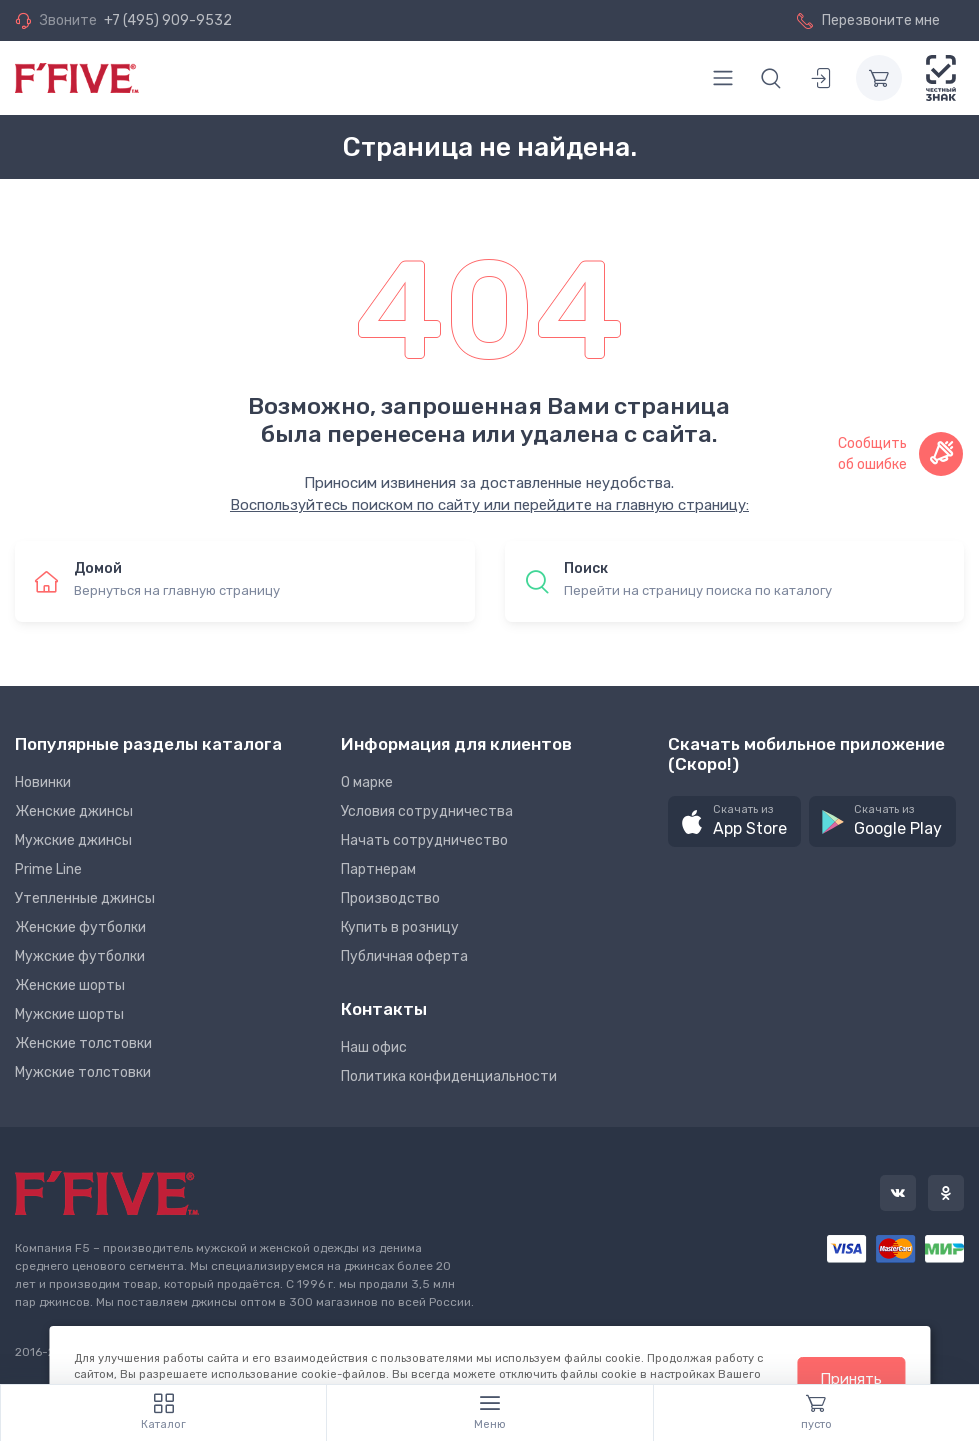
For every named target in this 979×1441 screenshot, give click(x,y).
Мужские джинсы (73, 840)
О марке (367, 782)
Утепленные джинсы (85, 898)
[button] (734, 821)
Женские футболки (80, 927)
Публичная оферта (404, 956)
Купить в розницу (400, 927)
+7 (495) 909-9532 (168, 20)
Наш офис (374, 1047)
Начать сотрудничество (424, 840)
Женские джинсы (74, 811)
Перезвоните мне (868, 20)
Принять (851, 1379)
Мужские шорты (69, 1014)
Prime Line (48, 869)
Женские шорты (70, 985)
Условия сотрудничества (427, 811)
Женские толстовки (83, 1043)
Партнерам (378, 869)
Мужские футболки (80, 956)
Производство (390, 898)
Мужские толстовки (83, 1072)
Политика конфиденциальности (449, 1076)
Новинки (43, 782)
